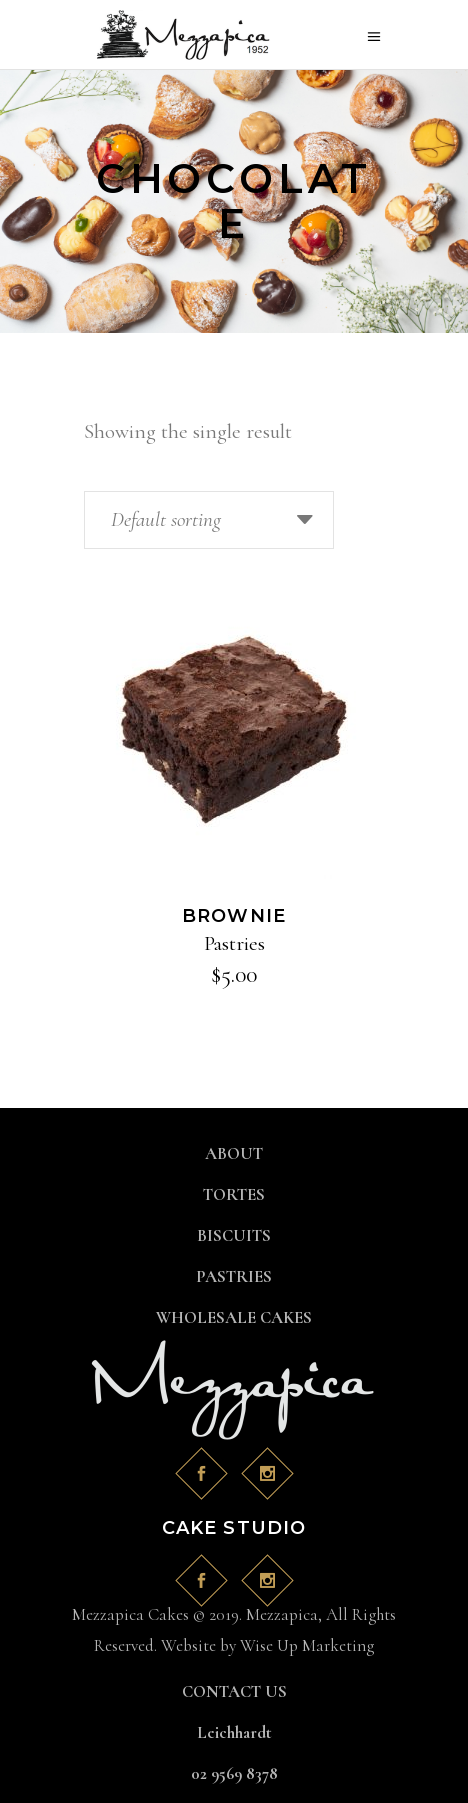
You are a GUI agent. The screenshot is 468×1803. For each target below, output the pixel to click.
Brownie (234, 916)
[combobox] (209, 520)
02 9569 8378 (234, 1773)
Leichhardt (234, 1732)
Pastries (234, 943)
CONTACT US (234, 1691)
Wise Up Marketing (307, 1645)
